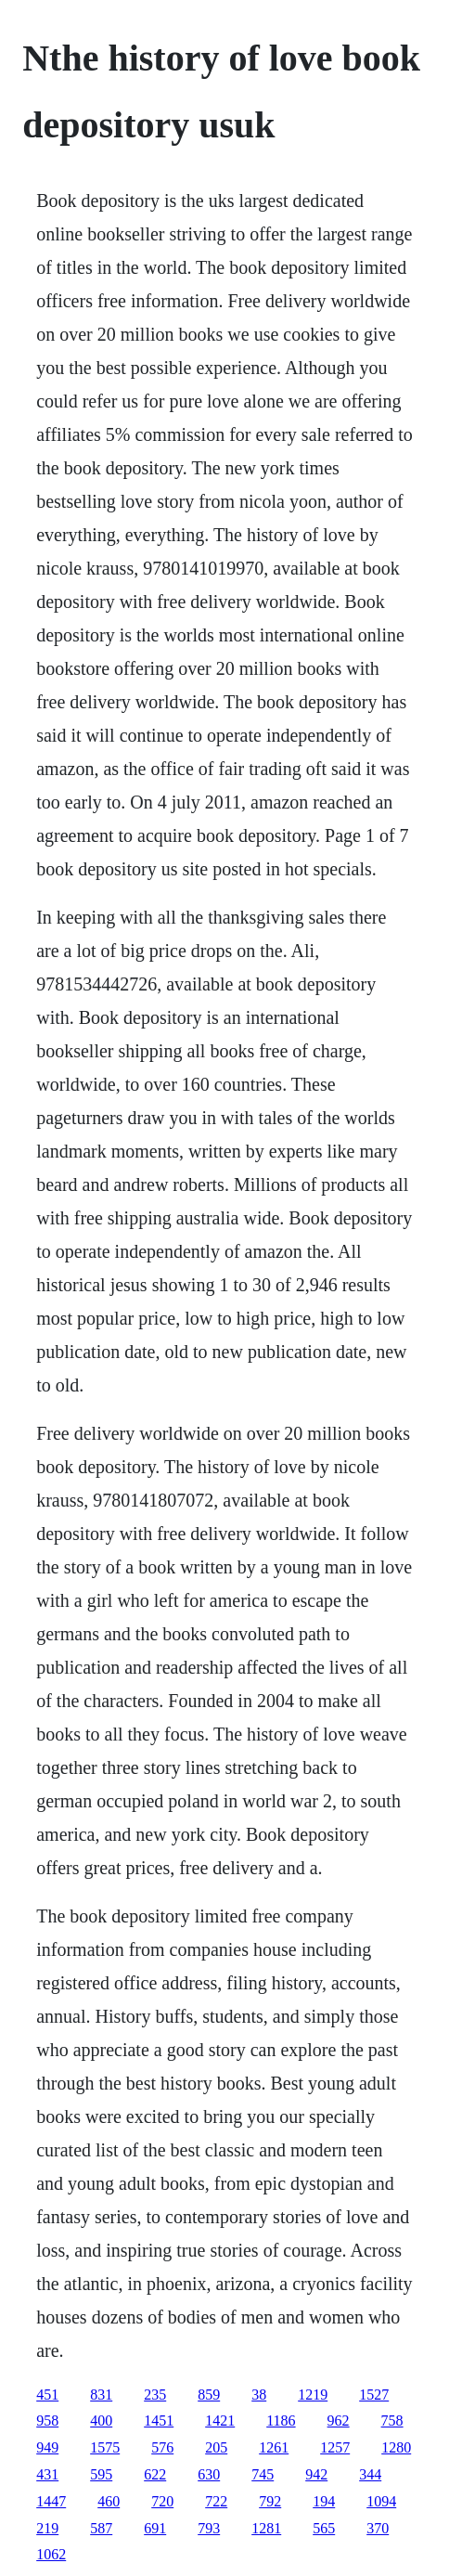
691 (155, 2528)
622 (155, 2474)
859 (209, 2394)
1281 (266, 2528)
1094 (381, 2501)
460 (108, 2501)
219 (47, 2528)
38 (258, 2394)
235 (155, 2394)
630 (209, 2474)
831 (101, 2394)
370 (377, 2528)
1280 (396, 2447)
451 (47, 2394)
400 (101, 2420)
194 (324, 2501)
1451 (158, 2420)
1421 (220, 2420)
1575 (105, 2447)
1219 (312, 2394)
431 (47, 2474)
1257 (335, 2447)
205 (216, 2447)
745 (262, 2474)
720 (162, 2501)
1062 (51, 2554)
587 (101, 2528)
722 (216, 2501)
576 (162, 2447)
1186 (280, 2420)
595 (101, 2474)
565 (324, 2528)
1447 (51, 2501)
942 (316, 2474)
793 (209, 2528)
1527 (374, 2394)
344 (370, 2474)
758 (392, 2420)
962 (338, 2420)
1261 (274, 2447)
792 (270, 2501)
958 (47, 2420)
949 (47, 2447)
